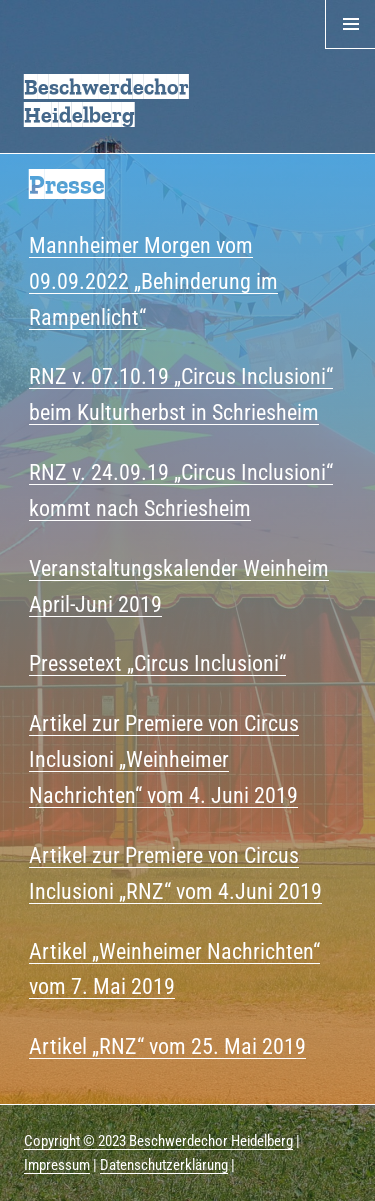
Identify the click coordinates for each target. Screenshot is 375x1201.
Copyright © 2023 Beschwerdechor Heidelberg (158, 1141)
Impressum (57, 1165)
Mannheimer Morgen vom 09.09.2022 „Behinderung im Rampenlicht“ (153, 281)
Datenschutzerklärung (164, 1165)
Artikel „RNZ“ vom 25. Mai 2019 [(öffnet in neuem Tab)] (167, 1046)
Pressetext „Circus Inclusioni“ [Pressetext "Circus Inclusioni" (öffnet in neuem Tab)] (157, 663)
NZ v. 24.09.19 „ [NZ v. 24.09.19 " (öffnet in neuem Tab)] (111, 472)
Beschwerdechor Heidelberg (106, 100)
